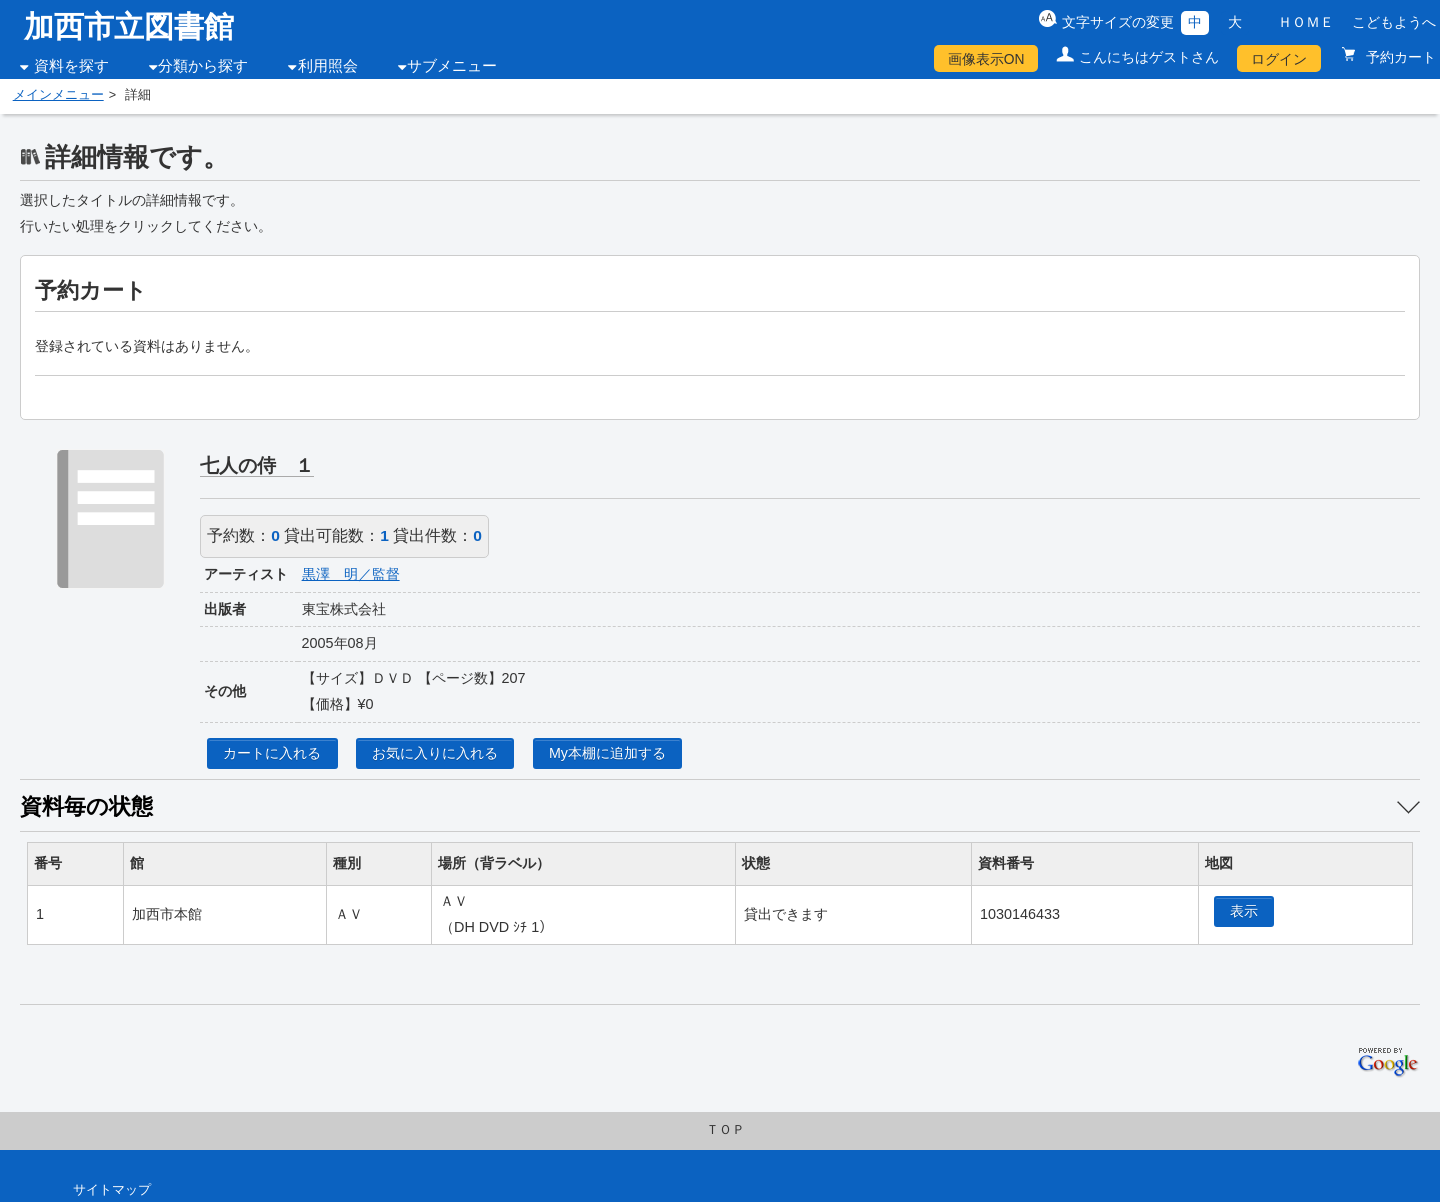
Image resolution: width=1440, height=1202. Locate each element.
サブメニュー (452, 66)
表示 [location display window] (1244, 911)
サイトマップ (112, 1190)
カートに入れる (272, 753)
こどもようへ (1394, 22)
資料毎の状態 (86, 806)
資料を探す (71, 66)
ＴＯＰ (725, 1130)
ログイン (1279, 59)
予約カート (1399, 57)
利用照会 (328, 66)
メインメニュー (58, 95)
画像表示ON (986, 59)
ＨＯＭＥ (1306, 22)
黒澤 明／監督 (351, 574)
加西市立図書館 (129, 26)
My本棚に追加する (607, 753)
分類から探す (203, 66)
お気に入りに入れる (435, 753)
